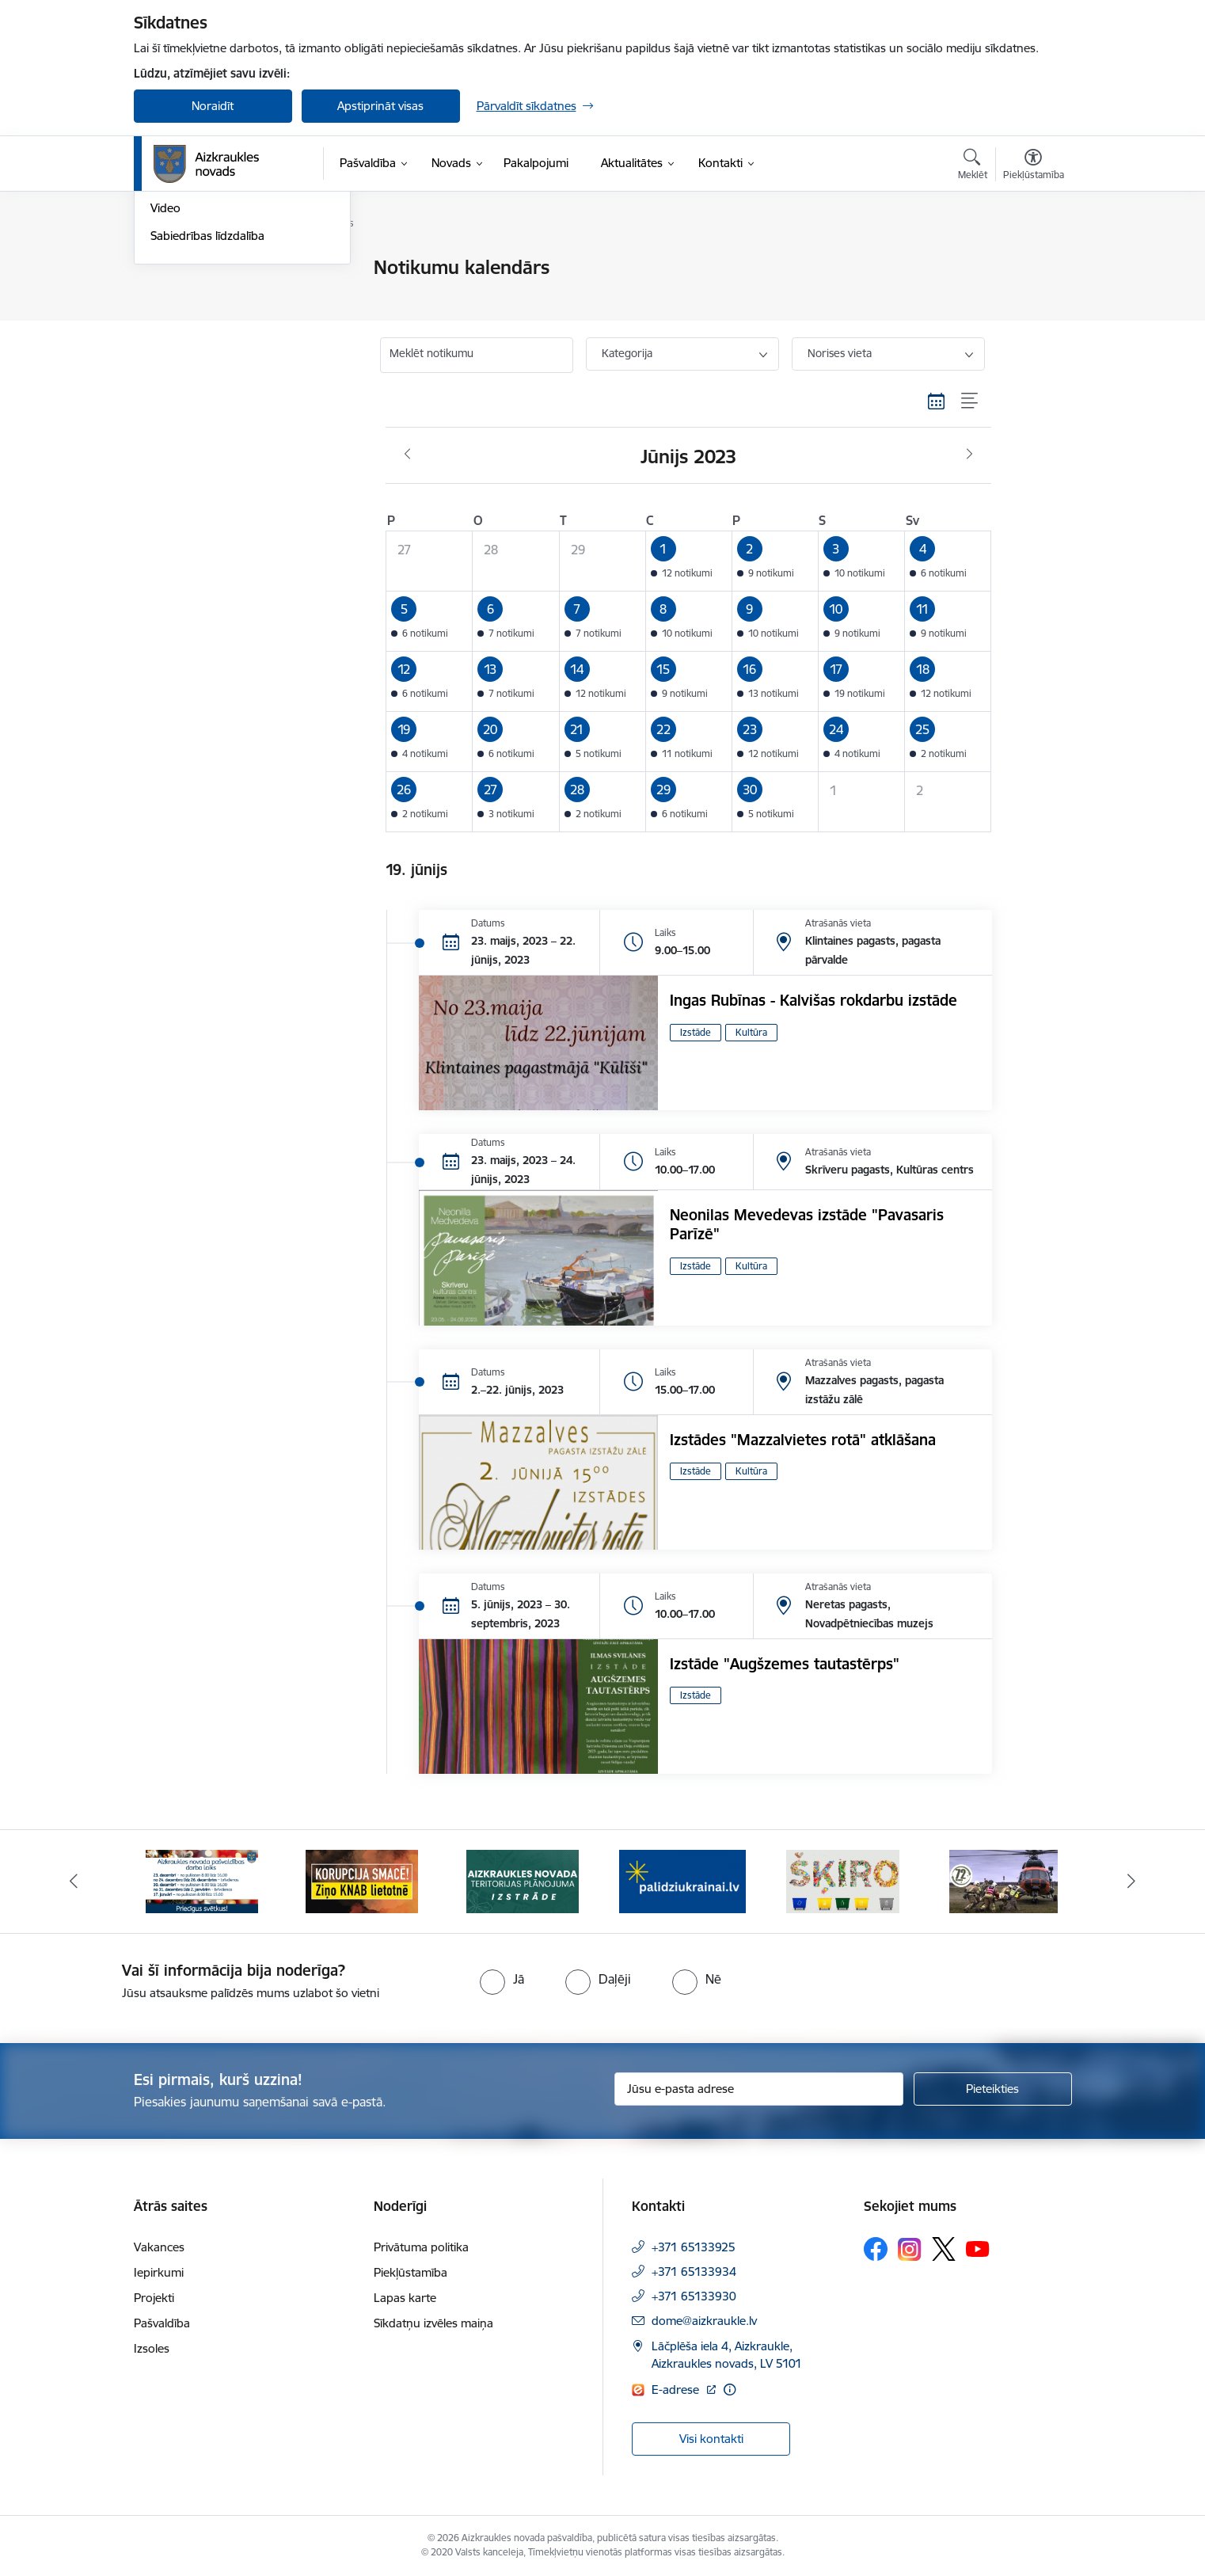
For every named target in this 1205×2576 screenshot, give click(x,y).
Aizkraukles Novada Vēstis (219, 323)
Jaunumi (173, 295)
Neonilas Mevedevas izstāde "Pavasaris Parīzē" (807, 1224)
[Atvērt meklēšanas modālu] (972, 166)
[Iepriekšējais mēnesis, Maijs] (407, 454)
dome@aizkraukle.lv (704, 2320)
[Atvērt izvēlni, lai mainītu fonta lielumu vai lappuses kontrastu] (1033, 166)
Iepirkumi (159, 2272)
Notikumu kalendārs (204, 268)
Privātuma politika (421, 2246)
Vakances (159, 2246)
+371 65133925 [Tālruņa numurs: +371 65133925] (694, 2246)
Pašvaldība (162, 2323)
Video (165, 378)
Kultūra (751, 1032)
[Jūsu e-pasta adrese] (758, 2089)
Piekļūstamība (410, 2272)
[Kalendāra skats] (936, 400)
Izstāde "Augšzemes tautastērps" (784, 1663)
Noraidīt (213, 105)
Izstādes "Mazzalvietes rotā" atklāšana (803, 1439)
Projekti (154, 2297)
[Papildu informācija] (730, 2389)
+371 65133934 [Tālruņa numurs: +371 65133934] (694, 2271)
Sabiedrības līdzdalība (207, 405)
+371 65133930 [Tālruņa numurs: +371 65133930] (694, 2296)
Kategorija (627, 353)
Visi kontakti (711, 2438)
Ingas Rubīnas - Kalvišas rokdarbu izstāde (813, 1000)
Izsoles (151, 2348)
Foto (162, 351)
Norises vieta (840, 353)
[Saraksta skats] (970, 400)
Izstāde (695, 1032)
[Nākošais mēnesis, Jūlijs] (969, 454)
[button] (688, 561)
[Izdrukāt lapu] (1032, 261)
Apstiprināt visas (380, 105)
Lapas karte (405, 2297)
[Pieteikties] (993, 2089)
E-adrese (677, 2389)
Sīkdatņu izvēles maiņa (433, 2323)
